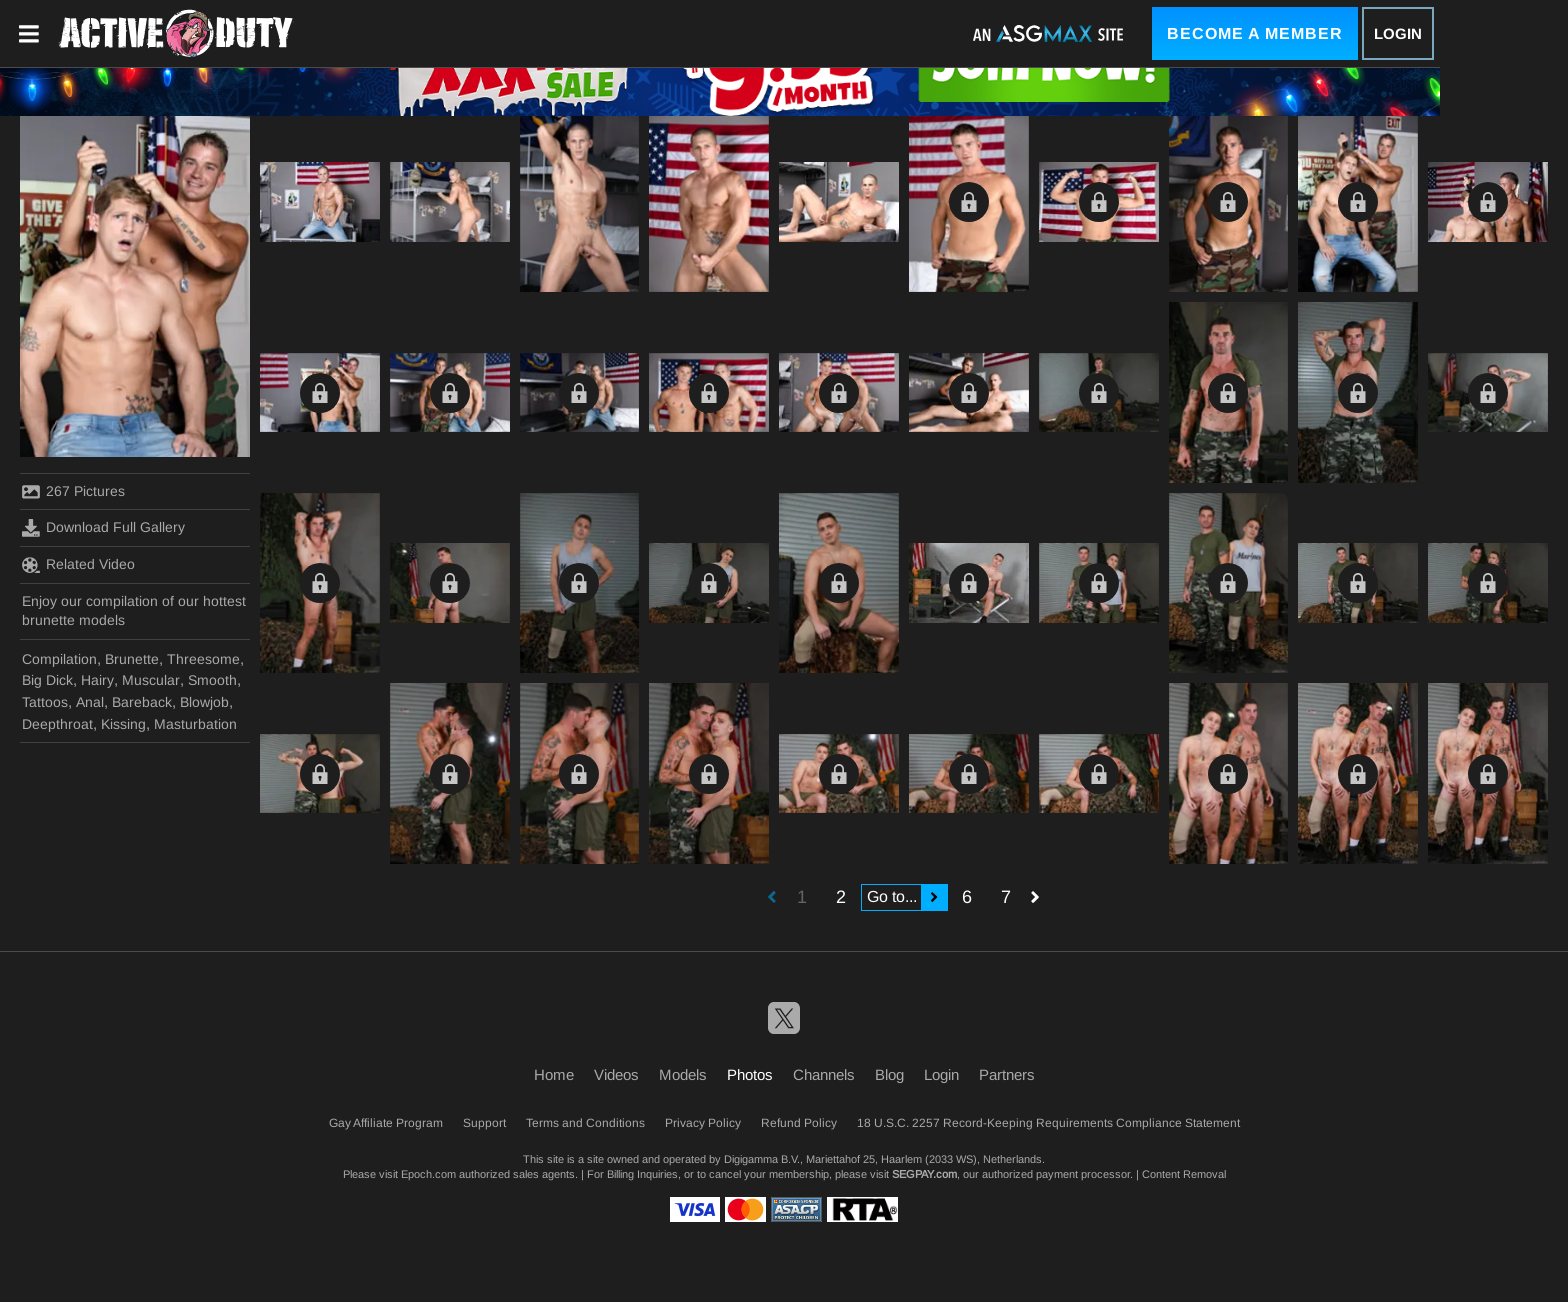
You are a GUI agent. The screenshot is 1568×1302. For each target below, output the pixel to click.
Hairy (97, 680)
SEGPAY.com (924, 1174)
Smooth (212, 680)
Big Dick (47, 680)
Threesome (203, 659)
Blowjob (204, 702)
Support (484, 1123)
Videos (616, 1074)
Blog (889, 1074)
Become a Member (1255, 33)
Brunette (132, 659)
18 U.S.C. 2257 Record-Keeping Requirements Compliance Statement (1048, 1123)
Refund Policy (799, 1123)
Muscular (151, 680)
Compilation (59, 659)
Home (554, 1074)
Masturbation (195, 724)
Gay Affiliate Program (386, 1123)
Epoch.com (428, 1174)
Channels (824, 1074)
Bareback (142, 702)
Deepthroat (57, 724)
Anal (90, 702)
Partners (1007, 1074)
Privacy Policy (703, 1123)
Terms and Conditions (585, 1123)
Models (683, 1074)
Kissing (123, 724)
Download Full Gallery (103, 528)
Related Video (78, 565)
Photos (750, 1074)
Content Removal (1184, 1174)
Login (1398, 33)
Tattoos (45, 702)
